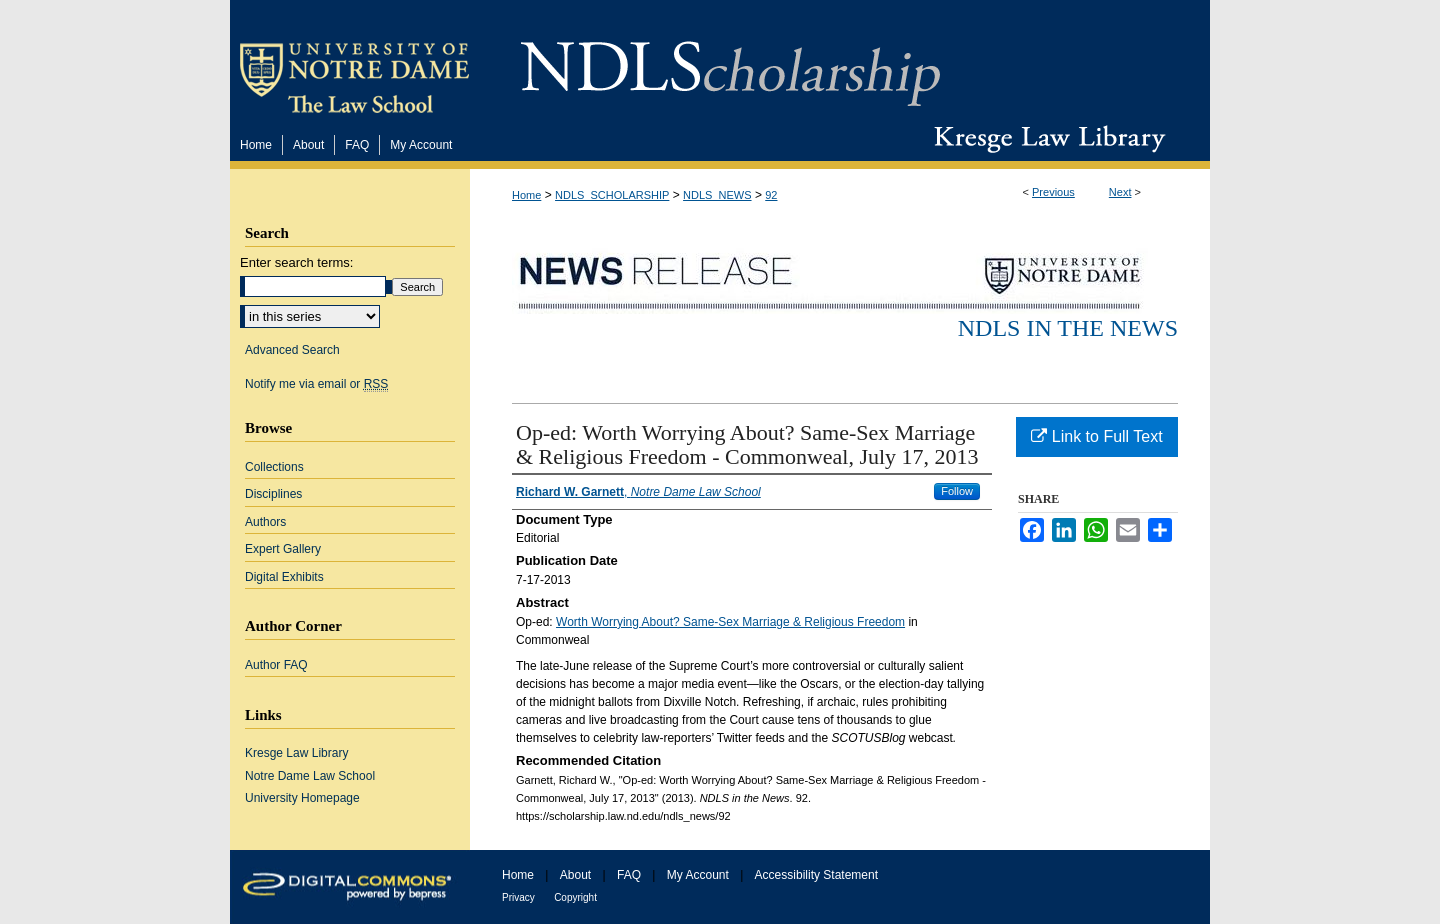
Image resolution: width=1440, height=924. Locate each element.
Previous (1053, 192)
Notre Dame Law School (310, 776)
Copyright (575, 897)
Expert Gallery (283, 549)
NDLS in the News (1068, 328)
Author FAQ (276, 665)
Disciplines (273, 494)
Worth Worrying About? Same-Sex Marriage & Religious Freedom (730, 622)
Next (1120, 192)
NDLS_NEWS (717, 195)
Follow (957, 491)
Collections (274, 467)
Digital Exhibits (284, 577)
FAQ (629, 875)
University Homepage (302, 798)
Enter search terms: (296, 262)
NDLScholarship (730, 62)
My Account (698, 875)
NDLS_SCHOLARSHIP (612, 195)
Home (526, 195)
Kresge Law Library (1045, 139)
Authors (265, 522)
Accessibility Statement (816, 875)
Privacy (518, 897)
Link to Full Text (1096, 436)
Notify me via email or (316, 384)
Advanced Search (292, 350)
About (575, 875)
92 (771, 195)
